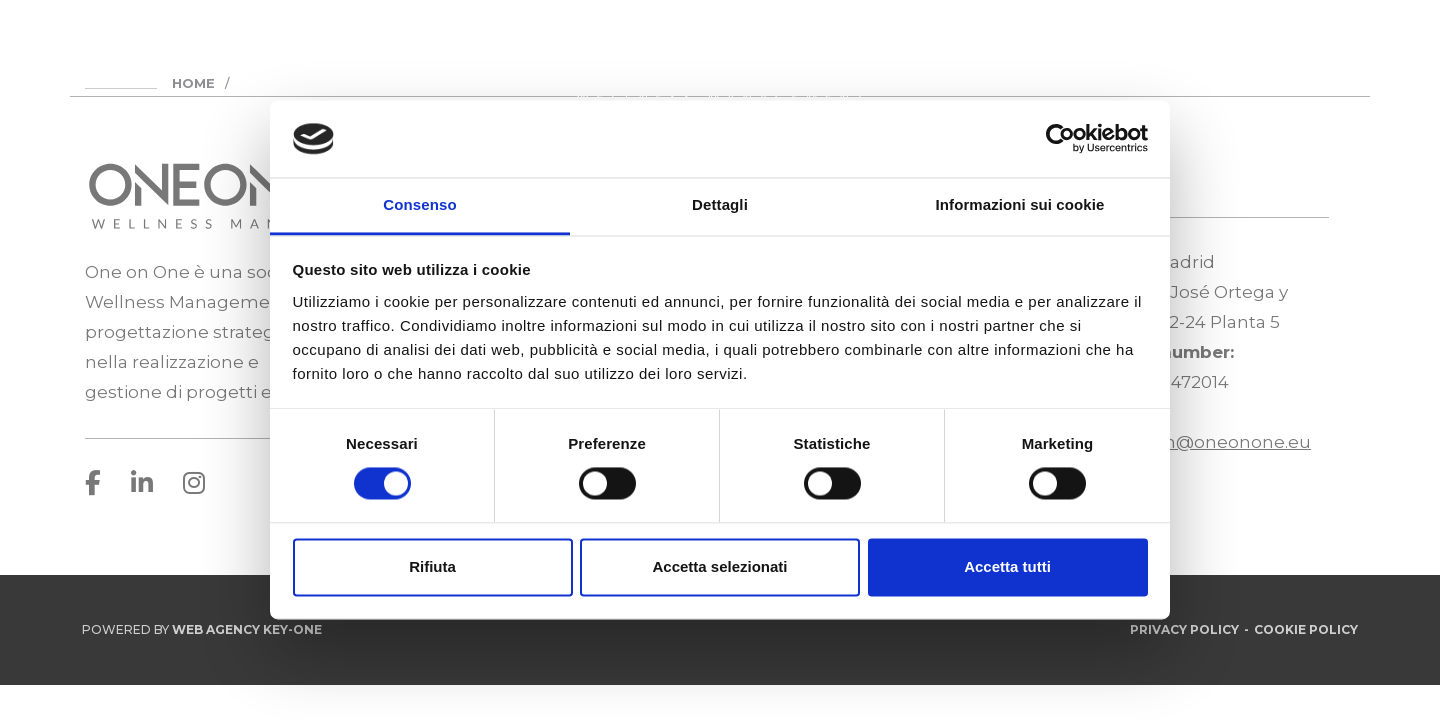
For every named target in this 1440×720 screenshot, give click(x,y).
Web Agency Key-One (247, 629)
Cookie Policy (1306, 629)
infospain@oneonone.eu (1203, 442)
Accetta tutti (1007, 566)
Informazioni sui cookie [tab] (1020, 204)
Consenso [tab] (419, 204)
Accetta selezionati (719, 566)
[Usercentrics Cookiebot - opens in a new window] (1060, 139)
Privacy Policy (1184, 629)
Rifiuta (432, 566)
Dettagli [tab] (720, 204)
